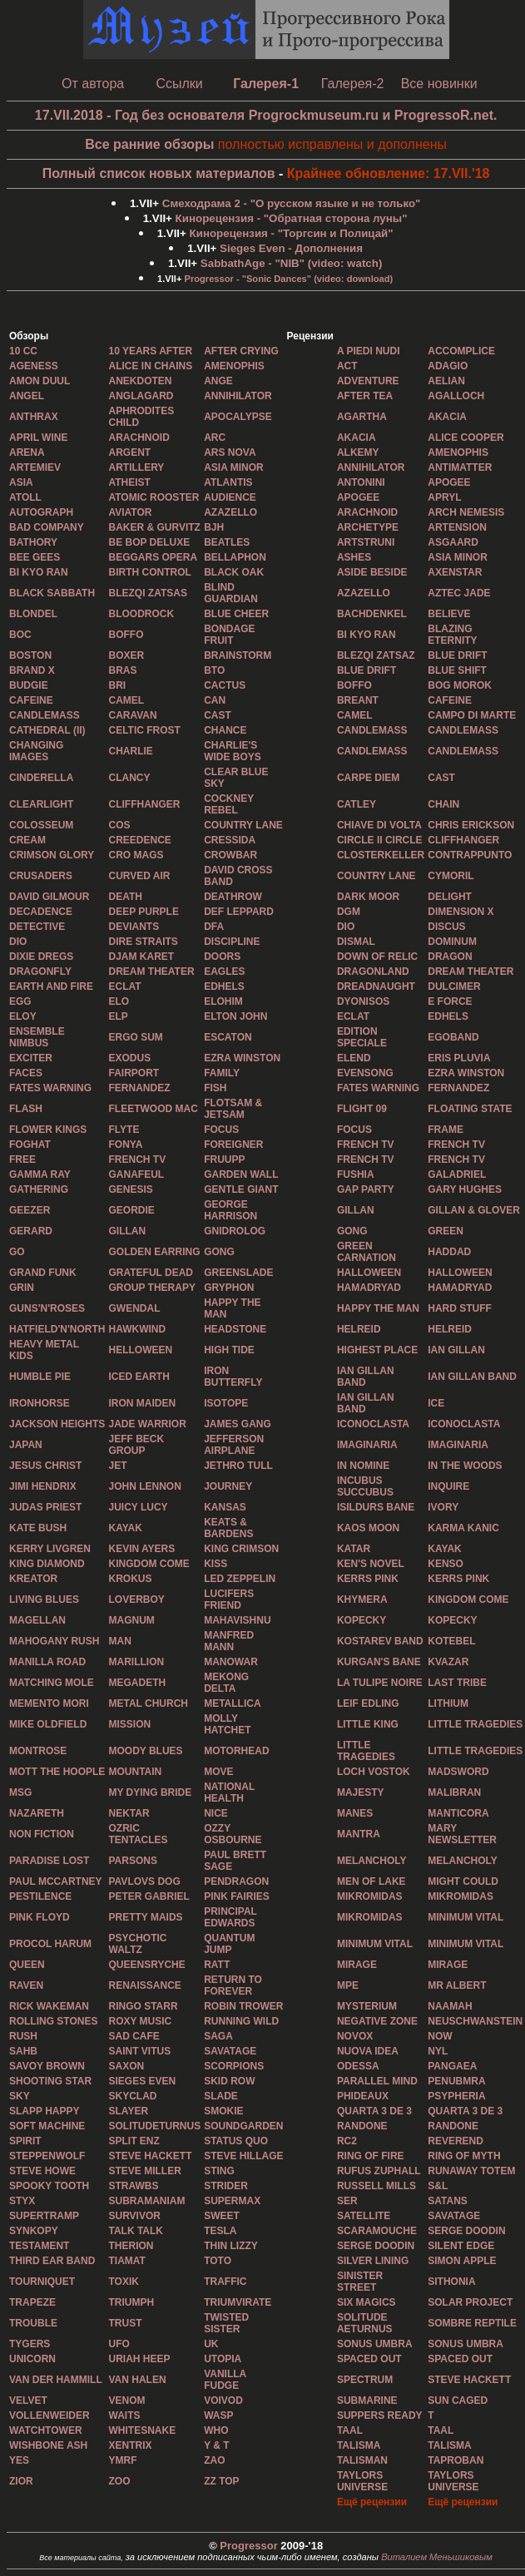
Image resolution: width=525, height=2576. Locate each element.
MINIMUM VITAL (465, 1917)
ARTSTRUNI (365, 542)
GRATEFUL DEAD (150, 1272)
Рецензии (310, 336)
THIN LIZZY (231, 2246)
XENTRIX (129, 2445)
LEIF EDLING (368, 1703)
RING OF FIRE (370, 2156)
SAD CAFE (133, 2036)
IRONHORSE (39, 1403)
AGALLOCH (456, 396)
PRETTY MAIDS (145, 1917)
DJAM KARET (141, 956)
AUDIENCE (230, 497)
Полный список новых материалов (158, 173)
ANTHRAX (33, 417)
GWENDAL (134, 1308)
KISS (215, 1564)
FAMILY (222, 1073)
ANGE (218, 381)
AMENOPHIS (234, 366)
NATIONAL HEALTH (229, 1792)
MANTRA (358, 1834)
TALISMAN (362, 2460)
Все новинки (439, 84)
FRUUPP (224, 1159)
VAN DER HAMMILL (55, 2380)
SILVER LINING (373, 2261)
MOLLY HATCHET (227, 1724)
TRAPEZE (32, 2302)
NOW (440, 2036)
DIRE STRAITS (142, 941)
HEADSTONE (235, 1329)
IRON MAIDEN (142, 1403)
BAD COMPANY (46, 527)
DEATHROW (233, 896)
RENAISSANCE (144, 1985)
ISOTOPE (226, 1403)
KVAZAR (448, 1662)
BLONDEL (33, 614)
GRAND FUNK (43, 1272)
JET (117, 1465)
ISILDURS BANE (375, 1507)
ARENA (27, 452)
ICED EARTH (138, 1376)
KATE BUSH (38, 1528)
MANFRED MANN (229, 1641)
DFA (214, 926)
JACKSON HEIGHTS (57, 1424)
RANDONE (362, 2126)
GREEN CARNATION (366, 1251)
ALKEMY (358, 452)
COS (119, 825)
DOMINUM (452, 941)
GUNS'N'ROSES (47, 1308)
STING (219, 2171)
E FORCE (450, 1001)
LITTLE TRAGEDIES (475, 1724)
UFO (118, 2344)
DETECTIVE (37, 926)
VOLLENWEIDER (49, 2415)
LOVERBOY (136, 1599)
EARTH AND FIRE (51, 986)
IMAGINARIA (367, 1445)
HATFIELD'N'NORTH (57, 1329)
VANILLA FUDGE (225, 2379)
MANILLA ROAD (47, 1662)
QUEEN (27, 1964)
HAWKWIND (137, 1329)
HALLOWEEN (369, 1272)
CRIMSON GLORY (51, 855)
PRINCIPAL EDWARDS (230, 1917)
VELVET (28, 2400)
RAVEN (26, 1985)
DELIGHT (450, 896)
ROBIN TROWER (243, 2006)
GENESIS (130, 1189)
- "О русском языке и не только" (291, 203)
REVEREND (455, 2141)
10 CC (23, 351)
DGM (348, 911)
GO (17, 1252)
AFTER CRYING (241, 351)
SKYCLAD (132, 2096)
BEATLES (227, 542)
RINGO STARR (142, 2006)
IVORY (443, 1507)
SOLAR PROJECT (470, 2302)
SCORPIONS (234, 2066)
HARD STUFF (460, 1308)
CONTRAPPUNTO (470, 855)
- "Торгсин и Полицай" (292, 233)
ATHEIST (129, 482)
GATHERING (38, 1189)
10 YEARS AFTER (150, 351)
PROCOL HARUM (50, 1944)
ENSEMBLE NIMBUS (37, 1037)
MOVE (218, 1771)
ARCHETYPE (368, 527)
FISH (215, 1088)
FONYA (125, 1144)
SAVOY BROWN (47, 2066)
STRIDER (226, 2186)
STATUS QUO (236, 2141)
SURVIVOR (134, 2216)
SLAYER (128, 2111)
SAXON (126, 2066)
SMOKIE (223, 2111)
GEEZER (29, 1210)
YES (19, 2460)
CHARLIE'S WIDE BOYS (232, 751)
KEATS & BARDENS (228, 1528)
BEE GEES (34, 557)
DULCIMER (454, 986)
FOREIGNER (233, 1144)
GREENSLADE (238, 1272)
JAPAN (25, 1445)
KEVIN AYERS (141, 1549)
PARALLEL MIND (377, 2081)
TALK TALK (135, 2231)
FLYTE (123, 1129)
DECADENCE (40, 911)
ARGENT (129, 452)
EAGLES (224, 971)
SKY (19, 2096)
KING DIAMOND (47, 1564)
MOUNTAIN (134, 1771)
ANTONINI (361, 482)
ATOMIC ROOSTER (153, 497)
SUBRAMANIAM (146, 2201)
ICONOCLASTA (373, 1424)
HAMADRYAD (369, 1287)
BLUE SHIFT (457, 670)
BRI (117, 685)
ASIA (21, 482)
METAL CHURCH (148, 1703)
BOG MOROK (460, 685)
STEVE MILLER (144, 2171)
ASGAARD (453, 542)
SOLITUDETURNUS (154, 2126)
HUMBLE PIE (40, 1376)
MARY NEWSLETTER (462, 1834)
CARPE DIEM (368, 778)
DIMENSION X (460, 911)
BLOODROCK (141, 614)
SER (347, 2201)
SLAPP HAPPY (44, 2111)
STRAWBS (133, 2186)
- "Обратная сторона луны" (292, 218)
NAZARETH (36, 1813)
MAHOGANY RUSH (54, 1641)
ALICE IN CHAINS (150, 366)
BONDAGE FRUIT (229, 634)
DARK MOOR (368, 896)
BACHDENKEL (372, 614)
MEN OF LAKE (371, 1881)
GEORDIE (131, 1210)
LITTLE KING (368, 1724)
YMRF (122, 2460)
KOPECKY (361, 1620)
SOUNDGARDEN (243, 2126)
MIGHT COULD (463, 1881)
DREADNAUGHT (376, 986)
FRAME (445, 1129)
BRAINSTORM (237, 655)
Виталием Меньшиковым (437, 2557)
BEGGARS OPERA (152, 557)
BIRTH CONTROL (149, 572)
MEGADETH (137, 1682)
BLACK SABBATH (52, 593)
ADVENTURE (368, 381)
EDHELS (224, 986)
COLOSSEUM (41, 825)
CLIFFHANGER (144, 804)
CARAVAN (132, 715)
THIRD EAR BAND (52, 2261)
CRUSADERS (40, 876)
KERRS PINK (368, 1579)
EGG (20, 1001)
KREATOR (33, 1579)
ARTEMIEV (35, 467)
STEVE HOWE (42, 2171)
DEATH (124, 896)
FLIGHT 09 (362, 1109)
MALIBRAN (454, 1792)
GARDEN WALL (241, 1174)
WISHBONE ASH (48, 2445)
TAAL (350, 2430)
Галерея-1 (266, 84)
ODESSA (358, 2066)
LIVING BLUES (44, 1599)
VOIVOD (223, 2400)
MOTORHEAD (236, 1751)
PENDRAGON (236, 1881)
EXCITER (30, 1058)
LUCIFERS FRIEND (229, 1599)
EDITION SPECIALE (362, 1037)
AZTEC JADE (459, 593)
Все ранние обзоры (149, 144)
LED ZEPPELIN (239, 1579)
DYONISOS (363, 1001)
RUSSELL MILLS (376, 2186)
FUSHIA (355, 1174)
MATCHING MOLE (51, 1682)
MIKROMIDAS (370, 1896)
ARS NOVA (229, 452)
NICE (216, 1813)
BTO (214, 670)
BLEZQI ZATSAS (147, 593)
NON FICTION (41, 1834)
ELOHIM (223, 1001)
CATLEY (356, 804)
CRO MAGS (135, 855)
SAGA (218, 2036)
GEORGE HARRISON (230, 1210)
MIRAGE (357, 1964)
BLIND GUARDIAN (231, 593)
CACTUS (224, 685)
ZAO (214, 2460)
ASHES (354, 557)
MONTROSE (38, 1751)
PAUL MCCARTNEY (55, 1881)
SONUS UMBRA (375, 2344)
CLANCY (129, 778)
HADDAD (449, 1252)
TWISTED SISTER (226, 2323)
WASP (218, 2415)
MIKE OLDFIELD (48, 1724)
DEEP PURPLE (143, 911)
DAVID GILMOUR (49, 896)
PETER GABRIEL (148, 1896)
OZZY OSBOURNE (232, 1834)
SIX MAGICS (366, 2302)
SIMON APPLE (462, 2261)
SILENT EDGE (461, 2246)
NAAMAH (450, 2006)
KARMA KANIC (463, 1528)
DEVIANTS (133, 926)
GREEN (445, 1231)
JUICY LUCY (137, 1507)
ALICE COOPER (465, 437)
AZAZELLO (230, 512)
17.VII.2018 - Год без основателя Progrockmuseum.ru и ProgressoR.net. (266, 115)
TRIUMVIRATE (237, 2302)
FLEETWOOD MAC (152, 1109)
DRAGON (450, 956)
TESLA (220, 2231)
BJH (214, 527)
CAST (217, 715)
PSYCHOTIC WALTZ (137, 1943)
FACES (25, 1073)
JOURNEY (228, 1486)
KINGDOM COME (148, 1564)
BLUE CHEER (236, 614)
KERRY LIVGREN (50, 1549)
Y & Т (216, 2445)
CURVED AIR (139, 876)
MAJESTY (360, 1792)
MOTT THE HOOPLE (57, 1771)
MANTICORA (458, 1813)
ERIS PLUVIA (459, 1058)
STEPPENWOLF (47, 2156)
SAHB (23, 2051)
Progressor (248, 2545)
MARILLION (136, 1662)
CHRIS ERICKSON (471, 825)
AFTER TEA (365, 396)
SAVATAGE (230, 2051)
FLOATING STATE (470, 1109)
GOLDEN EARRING (154, 1252)
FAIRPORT (133, 1073)
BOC (20, 634)
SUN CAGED (458, 2400)
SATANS (448, 2201)
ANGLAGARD (140, 396)
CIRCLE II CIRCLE (380, 840)
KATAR (353, 1549)
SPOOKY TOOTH (49, 2186)
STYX (22, 2201)
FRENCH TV (365, 1144)
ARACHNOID (138, 437)
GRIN (21, 1287)
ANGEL (26, 396)
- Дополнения (291, 248)
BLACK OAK (234, 572)
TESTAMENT (39, 2246)
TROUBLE (33, 2323)
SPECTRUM (365, 2380)
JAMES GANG (237, 1424)
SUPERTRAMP (44, 2216)
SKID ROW (229, 2081)
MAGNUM (131, 1620)
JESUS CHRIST (45, 1465)
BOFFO (125, 634)
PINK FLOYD (39, 1917)
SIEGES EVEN (142, 2081)
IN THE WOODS (465, 1465)
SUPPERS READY (380, 2415)
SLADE (221, 2096)
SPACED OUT (369, 2359)
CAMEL (126, 700)
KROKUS (129, 1579)
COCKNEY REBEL (229, 804)
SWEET (222, 2216)
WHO (216, 2430)
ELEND (354, 1058)
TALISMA (358, 2445)
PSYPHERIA (456, 2096)
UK (211, 2344)
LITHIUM (448, 1703)
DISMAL (356, 941)
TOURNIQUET (42, 2281)
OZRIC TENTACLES (137, 1834)
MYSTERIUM (367, 2006)
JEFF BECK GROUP (136, 1444)
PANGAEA (452, 2066)
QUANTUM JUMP (229, 1943)
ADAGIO (448, 366)
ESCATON (228, 1037)
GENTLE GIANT (241, 1189)
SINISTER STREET (360, 2281)
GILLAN (355, 1210)
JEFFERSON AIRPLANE (234, 1444)
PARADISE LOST (49, 1860)
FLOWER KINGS (48, 1129)
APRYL (444, 497)
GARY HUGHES (465, 1189)
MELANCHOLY (372, 1860)
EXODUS (129, 1058)
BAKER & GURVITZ (154, 527)
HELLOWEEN (140, 1350)
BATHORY (33, 542)
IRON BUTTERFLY (233, 1376)
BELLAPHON (235, 557)
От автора (93, 84)
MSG (20, 1792)
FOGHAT (30, 1144)
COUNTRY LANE (243, 825)
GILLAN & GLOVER (474, 1210)
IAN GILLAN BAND (365, 1376)
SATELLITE (363, 2216)
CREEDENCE (139, 840)
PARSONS (132, 1860)
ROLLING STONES (53, 2021)
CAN (214, 700)
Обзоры (28, 336)
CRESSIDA (229, 840)
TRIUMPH (131, 2302)
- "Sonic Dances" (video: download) (289, 279)
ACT (347, 366)
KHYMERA (362, 1599)
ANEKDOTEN (139, 381)
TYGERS (29, 2344)
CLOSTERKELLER (380, 855)
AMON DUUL (39, 381)
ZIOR (21, 2481)
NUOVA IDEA (368, 2051)
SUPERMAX (232, 2201)
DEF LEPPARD (239, 911)
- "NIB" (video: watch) (292, 263)
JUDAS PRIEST (45, 1507)
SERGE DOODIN (466, 2231)
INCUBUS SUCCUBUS (365, 1486)
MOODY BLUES (145, 1751)
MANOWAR (231, 1662)
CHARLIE (130, 751)
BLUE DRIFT (457, 655)
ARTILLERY (136, 467)
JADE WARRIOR (147, 1424)
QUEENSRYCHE (146, 1964)
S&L (438, 2186)
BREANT (358, 700)
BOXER (126, 655)
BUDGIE (28, 685)
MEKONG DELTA (226, 1682)
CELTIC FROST (144, 730)
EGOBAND (453, 1037)
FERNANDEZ (139, 1088)
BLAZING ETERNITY (452, 634)
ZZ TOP (221, 2481)
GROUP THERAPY (151, 1287)
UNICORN (32, 2359)
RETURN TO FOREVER (233, 1985)
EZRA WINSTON (242, 1058)
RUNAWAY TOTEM (471, 2171)
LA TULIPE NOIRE (380, 1682)
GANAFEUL (136, 1174)
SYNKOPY (33, 2231)
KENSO (445, 1564)
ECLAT (124, 986)
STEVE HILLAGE (243, 2156)
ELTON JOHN (235, 1016)
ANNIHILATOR (238, 396)
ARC (214, 437)
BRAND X (32, 670)
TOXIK (123, 2281)
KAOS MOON (368, 1528)
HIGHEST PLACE (377, 1350)
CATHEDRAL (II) (47, 730)
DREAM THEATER (151, 971)
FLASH (25, 1109)
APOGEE (449, 482)
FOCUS (221, 1129)
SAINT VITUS (139, 2051)
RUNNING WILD (241, 2021)
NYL (438, 2051)
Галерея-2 (352, 84)
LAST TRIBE (457, 1682)
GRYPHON (229, 1287)
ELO (118, 1001)
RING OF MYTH (464, 2156)
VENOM (126, 2400)
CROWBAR (230, 855)
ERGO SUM (135, 1037)
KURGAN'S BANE (379, 1662)
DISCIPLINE (232, 941)
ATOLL (25, 497)
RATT (217, 1964)
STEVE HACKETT (469, 2380)
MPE (348, 1985)
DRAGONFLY (40, 971)
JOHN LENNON (144, 1486)
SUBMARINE (367, 2400)
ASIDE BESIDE (372, 572)
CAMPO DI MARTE (472, 715)
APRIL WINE (38, 437)
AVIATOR (129, 512)
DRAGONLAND (373, 971)
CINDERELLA (41, 778)
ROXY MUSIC (139, 2021)
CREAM (27, 840)
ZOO (119, 2481)
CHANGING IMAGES (36, 751)
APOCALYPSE (238, 417)
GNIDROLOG (234, 1231)
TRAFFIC (225, 2281)
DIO (345, 926)
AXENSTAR (455, 572)
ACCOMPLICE (461, 351)
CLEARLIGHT (41, 804)
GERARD (30, 1231)
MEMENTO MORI (49, 1703)
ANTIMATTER (460, 467)
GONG (352, 1231)
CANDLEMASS (44, 715)
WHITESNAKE (142, 2430)
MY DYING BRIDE (149, 1792)
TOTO (217, 2261)
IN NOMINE (363, 1465)
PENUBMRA (456, 2081)
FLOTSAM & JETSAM (233, 1108)
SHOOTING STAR (50, 2081)
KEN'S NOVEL (370, 1564)
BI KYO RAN (38, 572)
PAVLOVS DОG (144, 1881)
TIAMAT (126, 2261)
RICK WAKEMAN (49, 2006)
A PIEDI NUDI (368, 351)
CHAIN (443, 804)
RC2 (347, 2141)
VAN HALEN (137, 2380)
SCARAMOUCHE (377, 2231)
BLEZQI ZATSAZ (376, 655)
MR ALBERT (457, 1985)
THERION (130, 2246)
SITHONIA (451, 2281)
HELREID (359, 1329)
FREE (22, 1159)
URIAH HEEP (139, 2359)
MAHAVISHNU (237, 1620)
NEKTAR (128, 1813)
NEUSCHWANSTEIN (475, 2021)
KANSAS (225, 1507)
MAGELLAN (37, 1620)
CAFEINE (31, 700)
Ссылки (179, 84)
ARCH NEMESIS (466, 512)
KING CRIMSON (241, 1549)
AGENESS (33, 366)
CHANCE (225, 730)
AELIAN (446, 381)
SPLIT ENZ (133, 2141)
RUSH (23, 2036)
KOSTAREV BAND (380, 1641)
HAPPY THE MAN (378, 1308)
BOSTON (30, 655)
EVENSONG (365, 1073)
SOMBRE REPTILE (472, 2323)
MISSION (129, 1724)
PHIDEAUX (363, 2096)
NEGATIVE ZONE (377, 2021)
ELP (117, 1016)
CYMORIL (450, 876)
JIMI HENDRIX (43, 1486)
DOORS (222, 956)
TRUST (124, 2323)
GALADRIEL (457, 1174)
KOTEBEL (451, 1641)
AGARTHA (362, 417)
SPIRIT (25, 2141)
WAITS (124, 2415)
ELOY (23, 1016)
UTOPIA (222, 2359)
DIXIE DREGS (41, 956)
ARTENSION (457, 527)
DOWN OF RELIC (377, 956)
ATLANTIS (228, 482)
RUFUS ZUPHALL (379, 2171)
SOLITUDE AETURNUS (365, 2323)
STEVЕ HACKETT (149, 2156)
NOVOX (355, 2036)
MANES (355, 1813)
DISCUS (446, 926)
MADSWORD (458, 1771)
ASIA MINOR (234, 467)
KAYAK (124, 1528)
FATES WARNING (50, 1088)
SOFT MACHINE (47, 2126)
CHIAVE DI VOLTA (379, 825)
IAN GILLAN (456, 1350)
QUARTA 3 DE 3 (374, 2111)
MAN (119, 1641)
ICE (436, 1403)
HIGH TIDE (229, 1350)
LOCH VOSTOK (373, 1771)
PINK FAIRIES (237, 1896)
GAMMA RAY (40, 1174)
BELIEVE (449, 614)
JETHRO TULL (238, 1465)
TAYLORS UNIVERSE (362, 2481)
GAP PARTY (365, 1189)
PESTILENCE (40, 1896)
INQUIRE (448, 1486)
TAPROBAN (455, 2460)
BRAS (122, 670)
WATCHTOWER (45, 2430)
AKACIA (447, 417)
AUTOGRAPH (41, 512)
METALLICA (232, 1703)
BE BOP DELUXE (149, 542)
